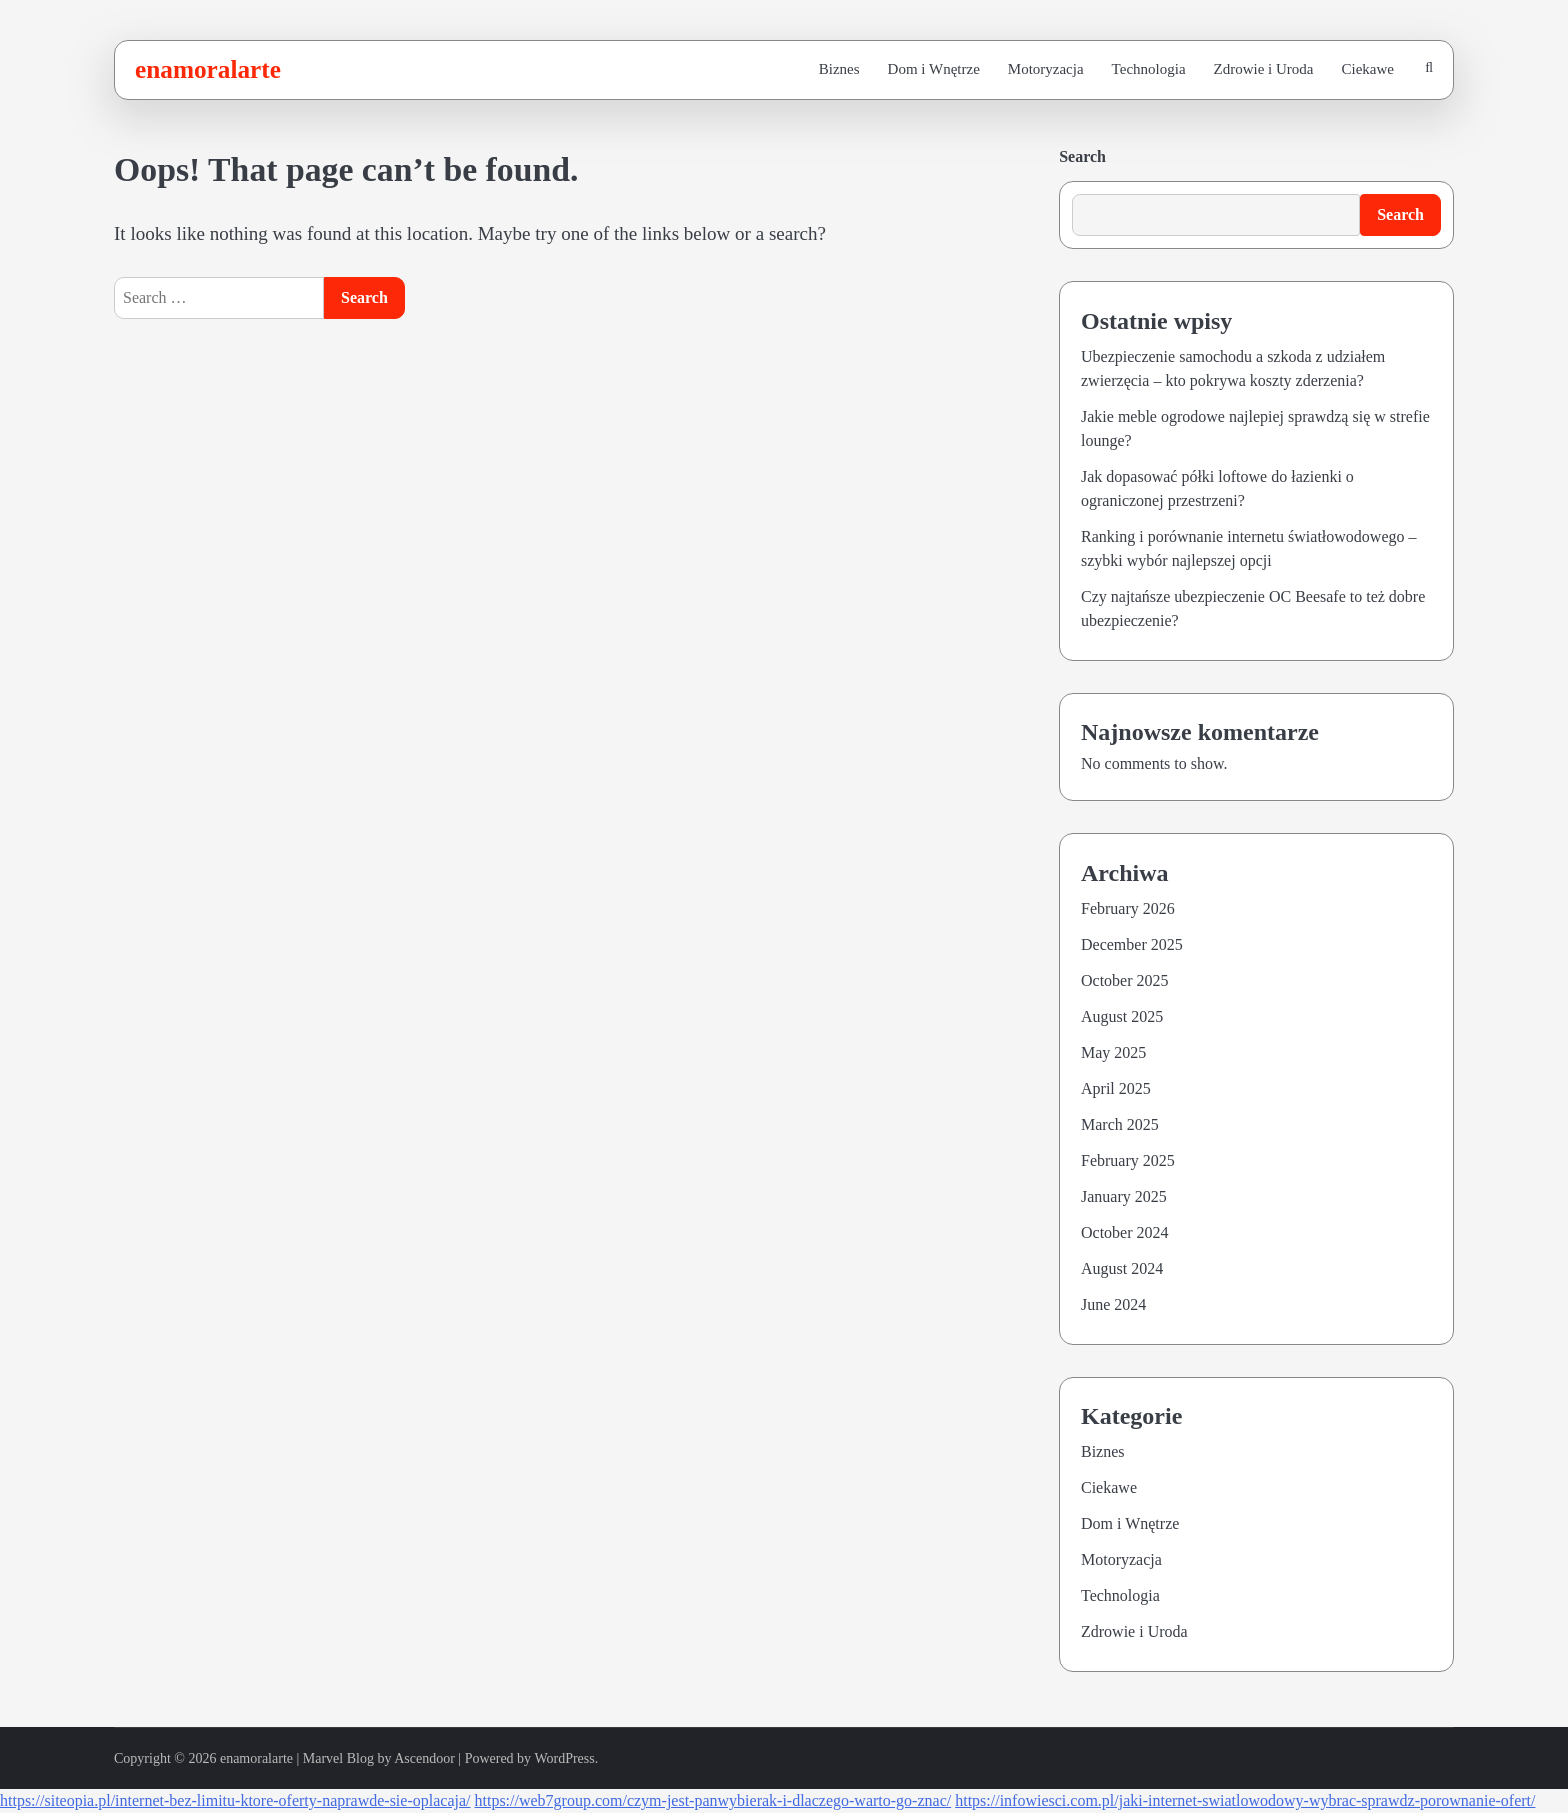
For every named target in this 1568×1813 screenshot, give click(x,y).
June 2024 (1113, 1304)
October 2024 (1125, 1232)
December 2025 (1132, 944)
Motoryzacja (1046, 69)
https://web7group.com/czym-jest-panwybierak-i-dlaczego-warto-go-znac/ (712, 1800)
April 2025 (1116, 1088)
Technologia (1149, 69)
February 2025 (1128, 1160)
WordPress (564, 1758)
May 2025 (1113, 1052)
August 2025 (1122, 1016)
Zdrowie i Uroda (1264, 69)
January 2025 (1124, 1196)
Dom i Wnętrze (934, 69)
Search (1082, 156)
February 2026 (1128, 908)
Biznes (839, 69)
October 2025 (1125, 980)
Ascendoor (424, 1758)
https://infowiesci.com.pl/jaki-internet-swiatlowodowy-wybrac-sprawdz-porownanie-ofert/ (1245, 1800)
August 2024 (1122, 1268)
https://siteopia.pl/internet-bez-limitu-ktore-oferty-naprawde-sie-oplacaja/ (235, 1800)
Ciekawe (1368, 69)
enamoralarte (208, 69)
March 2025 (1120, 1124)
